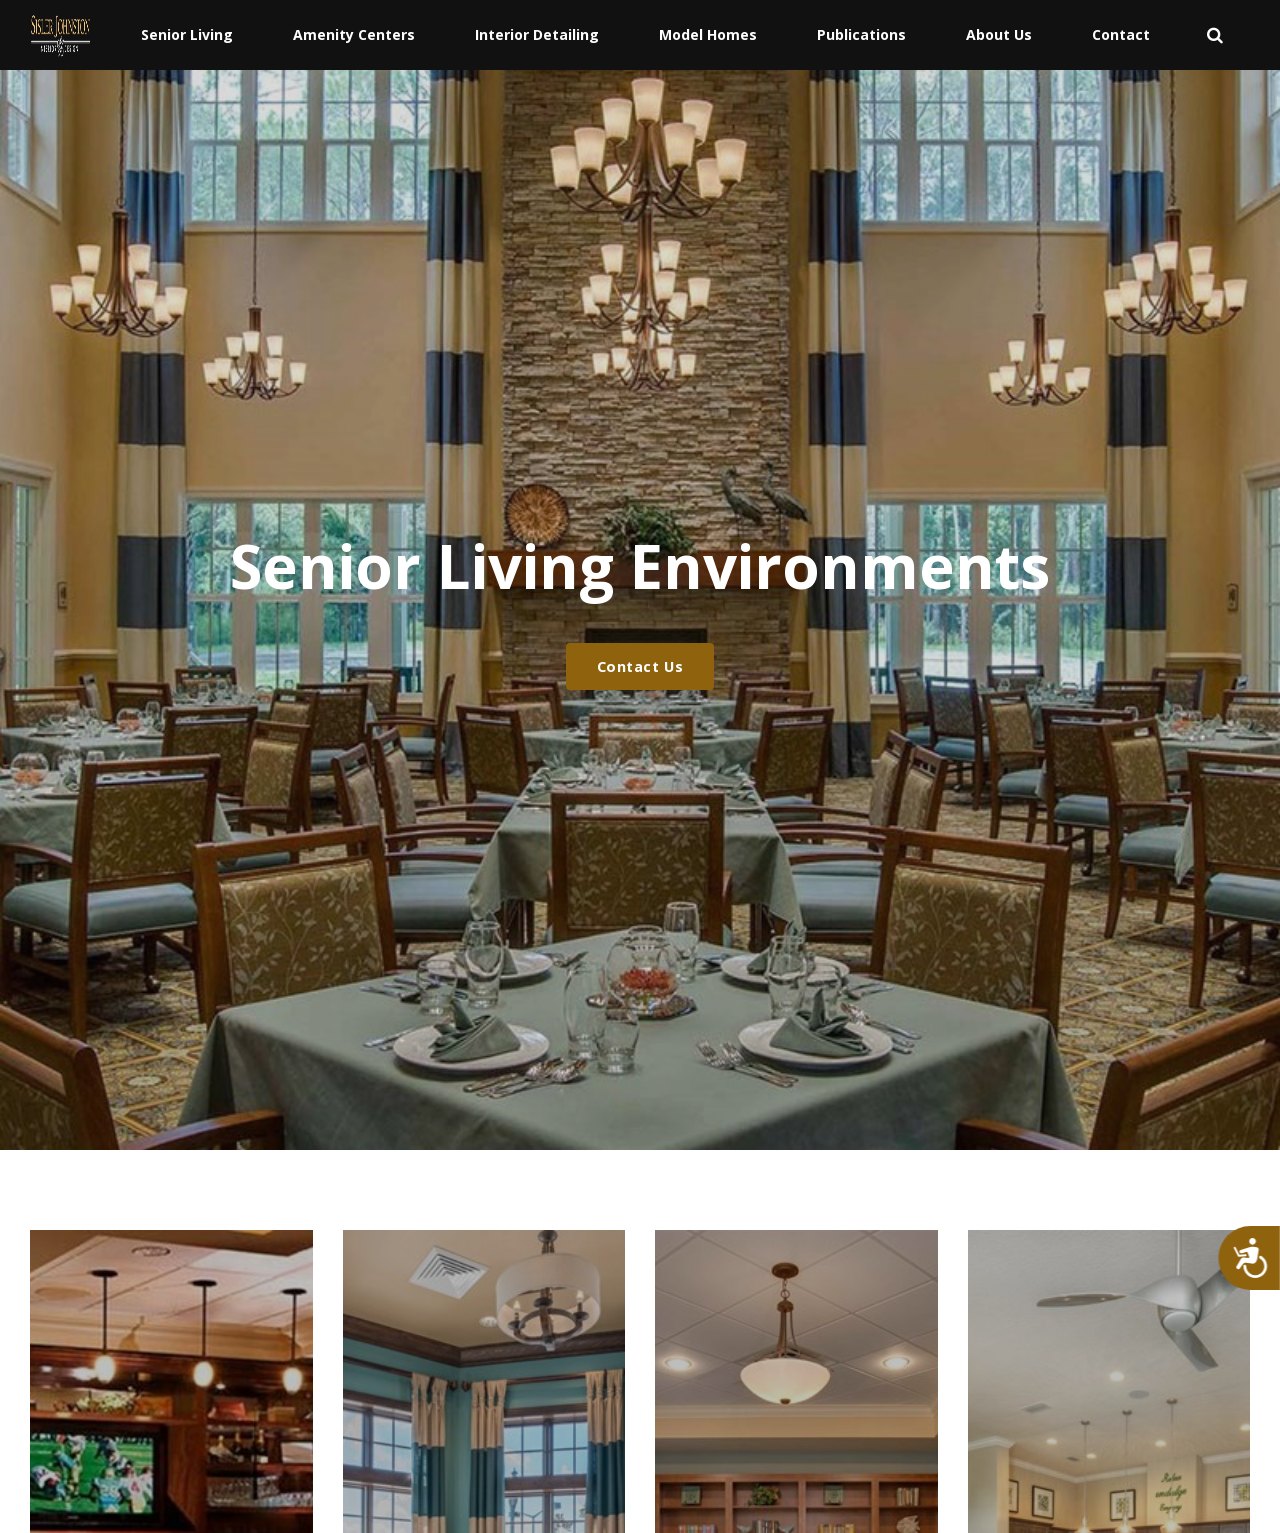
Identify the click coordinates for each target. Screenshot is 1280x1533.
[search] (1215, 35)
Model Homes (708, 34)
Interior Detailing (537, 34)
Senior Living (187, 34)
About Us (999, 34)
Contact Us (640, 666)
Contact (1121, 34)
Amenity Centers (354, 34)
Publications (861, 34)
